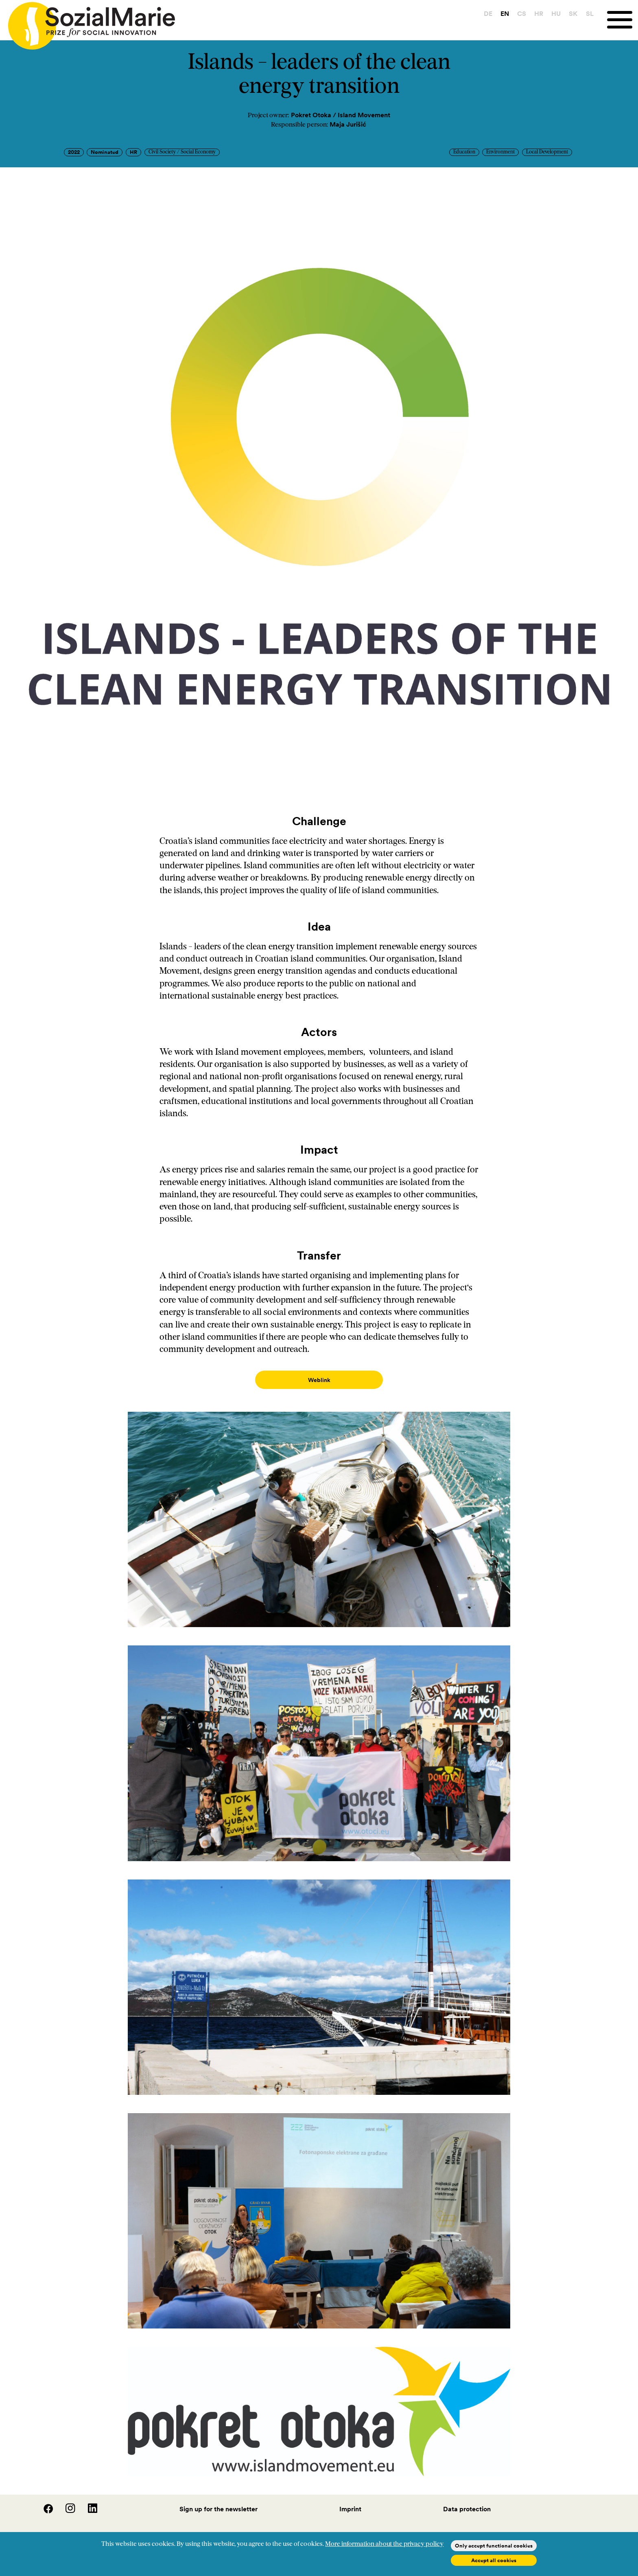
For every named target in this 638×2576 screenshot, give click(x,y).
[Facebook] (44, 2503)
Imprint (350, 2501)
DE (488, 13)
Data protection (467, 2501)
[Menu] (622, 20)
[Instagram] (65, 2503)
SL (590, 13)
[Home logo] (87, 22)
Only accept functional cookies (494, 2546)
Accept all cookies (493, 2560)
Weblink (319, 1379)
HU (556, 13)
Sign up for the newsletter (218, 2501)
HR (538, 13)
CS (521, 13)
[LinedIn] (87, 2503)
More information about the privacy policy (384, 2544)
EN (504, 13)
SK (573, 13)
